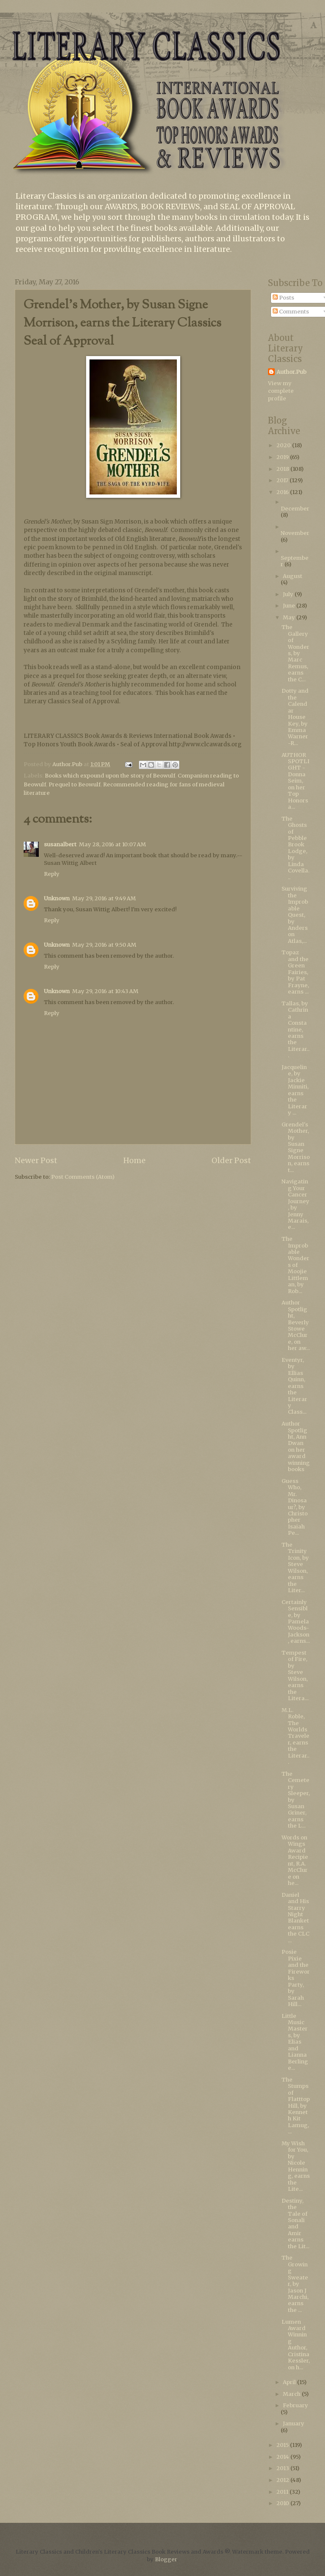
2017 (283, 480)
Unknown (57, 898)
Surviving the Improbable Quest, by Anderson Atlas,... (295, 915)
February (295, 2405)
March (292, 2394)
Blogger (166, 2559)
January (293, 2423)
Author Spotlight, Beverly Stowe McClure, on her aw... (296, 1325)
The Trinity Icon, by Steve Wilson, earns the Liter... (295, 1567)
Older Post (231, 1160)
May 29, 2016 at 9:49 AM (104, 898)
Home (134, 1160)
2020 (284, 445)
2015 (283, 2445)
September (295, 561)
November (295, 533)
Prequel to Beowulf (74, 784)
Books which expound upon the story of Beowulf (110, 775)
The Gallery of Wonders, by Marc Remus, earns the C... (295, 653)
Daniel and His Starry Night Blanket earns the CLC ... (295, 1917)
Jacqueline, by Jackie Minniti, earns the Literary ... (295, 1090)
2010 (283, 2503)
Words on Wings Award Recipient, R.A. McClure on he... (295, 1860)
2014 (283, 2456)
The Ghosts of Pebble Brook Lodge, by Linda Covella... (295, 848)
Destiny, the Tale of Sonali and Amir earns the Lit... (295, 2223)
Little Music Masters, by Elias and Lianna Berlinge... (295, 2042)
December (295, 508)
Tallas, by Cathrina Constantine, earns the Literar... (295, 1029)
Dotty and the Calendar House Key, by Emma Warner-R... (295, 717)
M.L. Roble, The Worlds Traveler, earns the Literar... (295, 1736)
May (289, 617)
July (289, 594)
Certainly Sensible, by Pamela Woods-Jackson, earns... (296, 1622)
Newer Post (36, 1160)
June (289, 605)
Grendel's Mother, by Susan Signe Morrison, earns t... (296, 1147)
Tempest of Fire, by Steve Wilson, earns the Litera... (295, 1675)
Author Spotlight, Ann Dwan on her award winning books (296, 1446)
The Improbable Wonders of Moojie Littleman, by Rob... (295, 1265)
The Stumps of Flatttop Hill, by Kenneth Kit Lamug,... (296, 2106)
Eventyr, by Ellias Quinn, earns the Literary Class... (294, 1386)
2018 (283, 469)
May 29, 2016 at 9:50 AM (104, 944)
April (290, 2382)
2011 (283, 2491)
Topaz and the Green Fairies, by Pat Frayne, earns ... (295, 972)
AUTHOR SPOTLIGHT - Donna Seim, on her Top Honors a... (295, 781)
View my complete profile (281, 391)
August (292, 576)
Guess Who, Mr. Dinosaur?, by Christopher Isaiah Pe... (295, 1507)
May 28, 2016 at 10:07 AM (112, 844)
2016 (283, 492)
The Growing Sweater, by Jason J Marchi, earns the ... (295, 2284)
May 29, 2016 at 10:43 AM (105, 991)
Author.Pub (291, 371)
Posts (283, 297)
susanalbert (60, 844)
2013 (283, 2468)
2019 (283, 457)
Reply (52, 874)
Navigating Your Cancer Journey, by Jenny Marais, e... (295, 1204)
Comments (291, 311)
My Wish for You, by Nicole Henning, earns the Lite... (296, 2166)
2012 (283, 2480)
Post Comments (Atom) (82, 1176)
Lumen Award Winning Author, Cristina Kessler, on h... (296, 2344)
